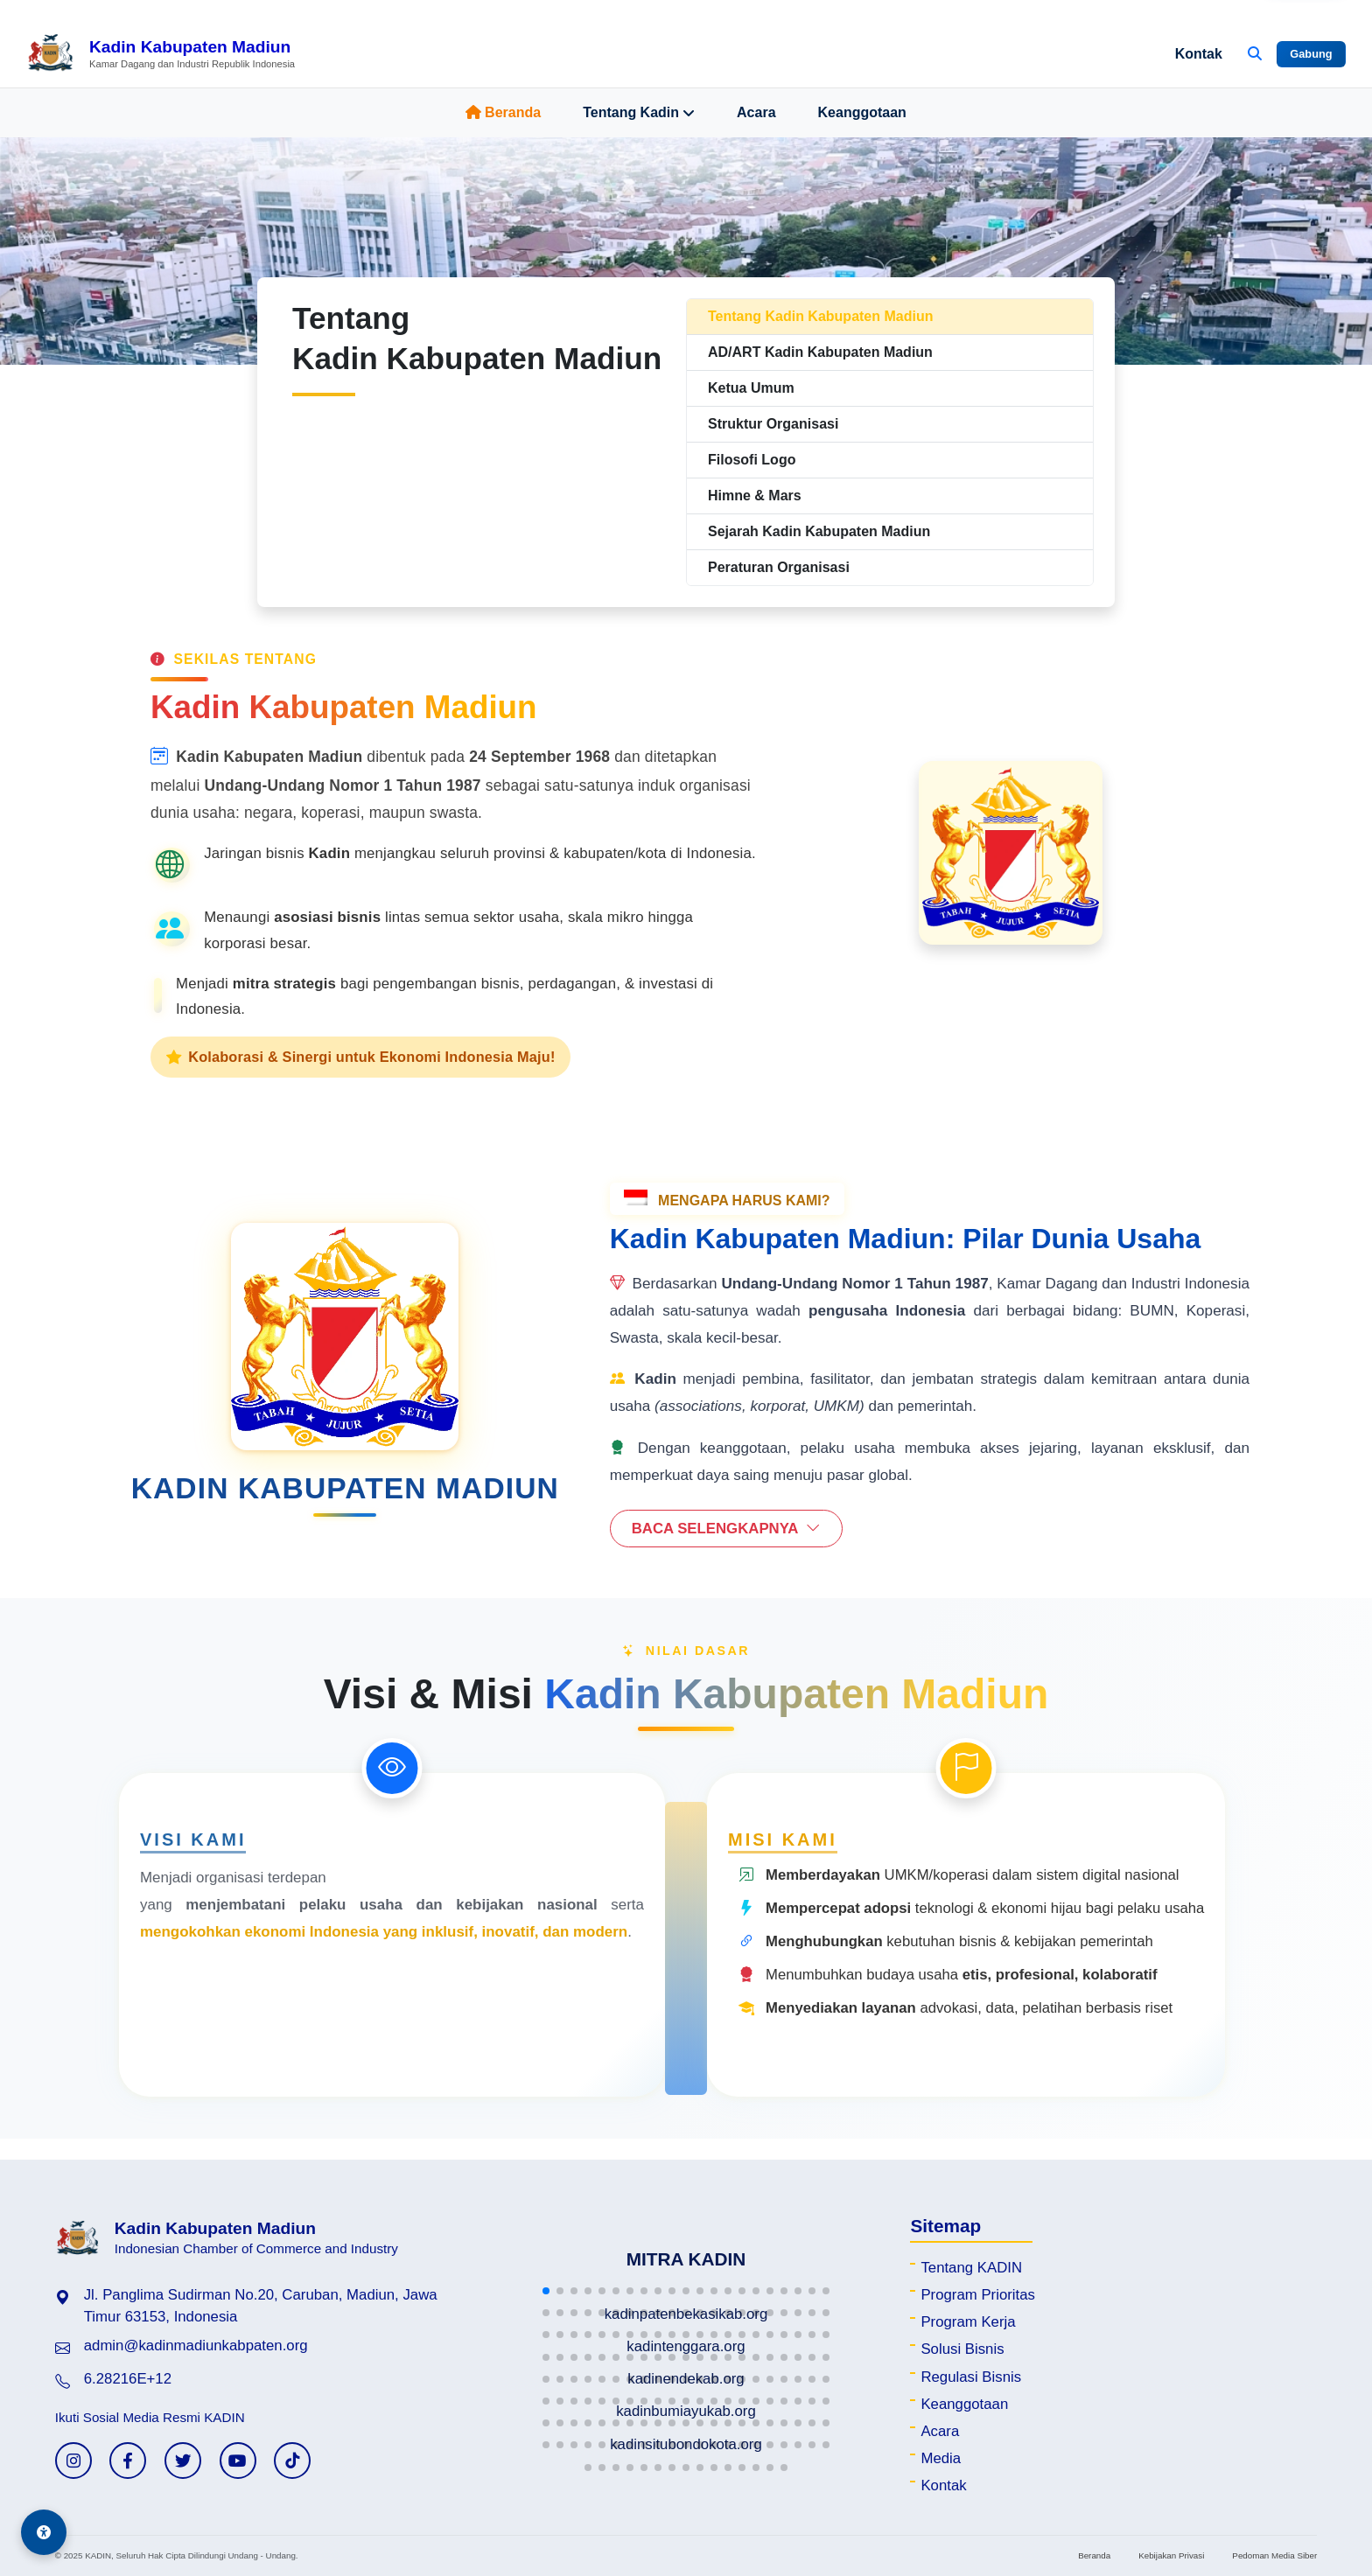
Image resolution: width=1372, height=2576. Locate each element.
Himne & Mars (755, 495)
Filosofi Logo (751, 459)
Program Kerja (967, 2322)
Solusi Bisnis (962, 2349)
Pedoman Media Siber (1274, 2555)
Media (940, 2458)
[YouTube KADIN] (238, 2460)
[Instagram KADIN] (73, 2460)
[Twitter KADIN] (182, 2460)
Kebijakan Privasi (1171, 2555)
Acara (756, 112)
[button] (546, 2290)
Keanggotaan (862, 112)
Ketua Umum (751, 387)
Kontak (1198, 53)
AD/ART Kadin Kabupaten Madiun (820, 352)
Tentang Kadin (639, 113)
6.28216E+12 (128, 2378)
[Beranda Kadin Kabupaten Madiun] (160, 54)
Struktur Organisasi (773, 423)
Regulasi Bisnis (970, 2377)
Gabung (1311, 53)
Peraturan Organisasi (779, 567)
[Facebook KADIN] (127, 2460)
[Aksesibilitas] (43, 2532)
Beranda (503, 112)
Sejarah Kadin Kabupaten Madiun (819, 531)
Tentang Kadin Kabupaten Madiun (820, 316)
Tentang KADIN (971, 2267)
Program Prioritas (977, 2294)
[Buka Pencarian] (1255, 54)
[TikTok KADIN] (292, 2460)
